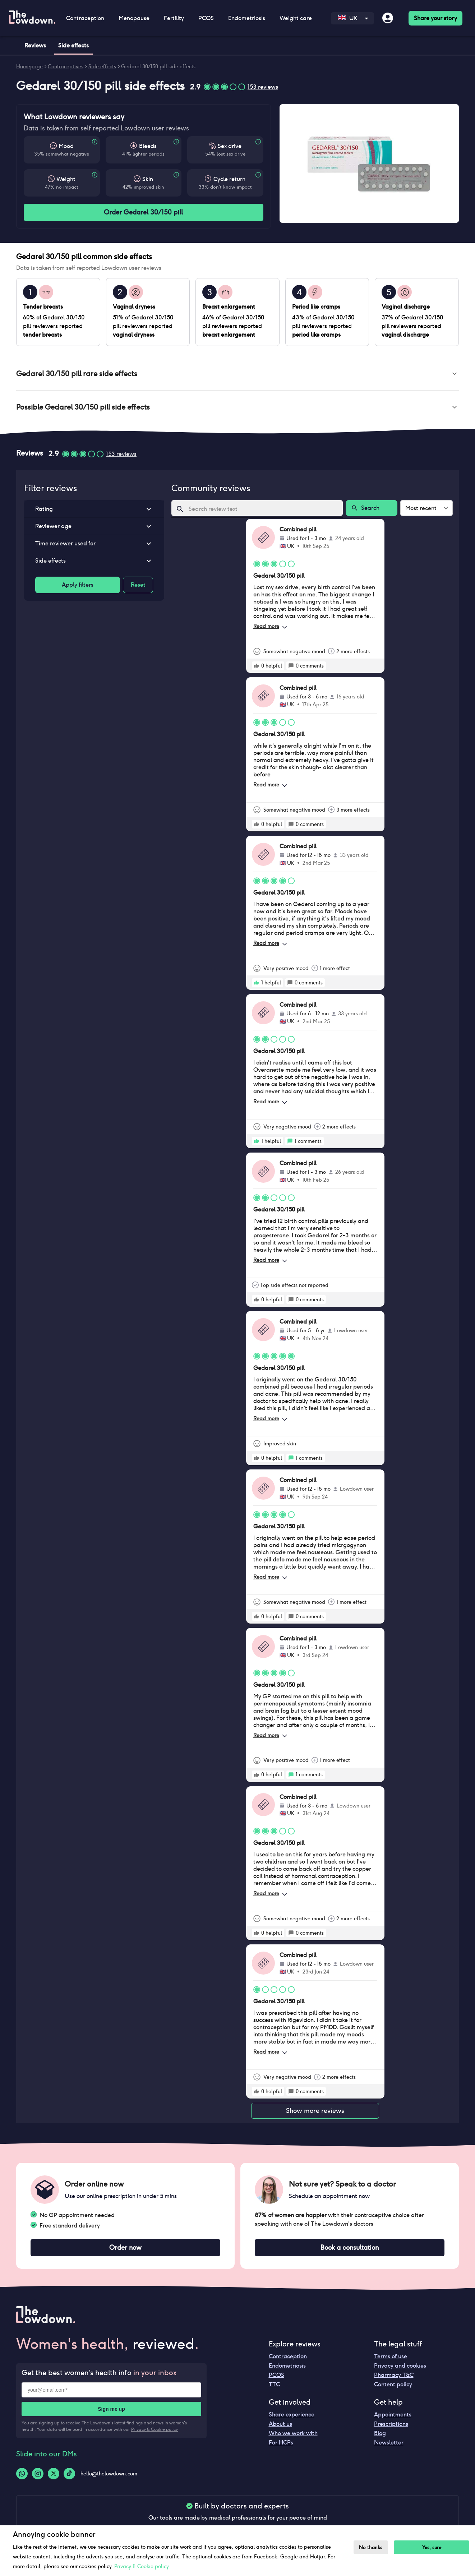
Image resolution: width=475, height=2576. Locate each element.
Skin (147, 179)
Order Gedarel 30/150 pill (143, 212)
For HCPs (281, 2442)
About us (280, 2424)
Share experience (291, 2414)
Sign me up (111, 2409)
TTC (274, 2384)
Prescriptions (391, 2424)
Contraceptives (65, 66)
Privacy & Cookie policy (154, 2429)
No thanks (370, 2547)
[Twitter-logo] (53, 2473)
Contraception (85, 18)
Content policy (393, 2384)
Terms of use (390, 2356)
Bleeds (148, 146)
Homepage (29, 66)
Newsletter (388, 2442)
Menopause (134, 18)
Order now (125, 2247)
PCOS (206, 18)
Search (371, 508)
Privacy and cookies (400, 2365)
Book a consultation (349, 2247)
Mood (66, 146)
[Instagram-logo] (37, 2473)
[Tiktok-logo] (69, 2473)
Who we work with (293, 2433)
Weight (65, 179)
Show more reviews (315, 2110)
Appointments (392, 2414)
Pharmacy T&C (394, 2375)
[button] (237, 373)
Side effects (102, 66)
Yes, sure (431, 2547)
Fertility (174, 18)
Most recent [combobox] (421, 508)
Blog (380, 2433)
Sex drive (229, 146)
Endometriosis (246, 18)
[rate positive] (256, 665)
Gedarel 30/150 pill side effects (158, 66)
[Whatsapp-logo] (22, 2473)
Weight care (296, 18)
